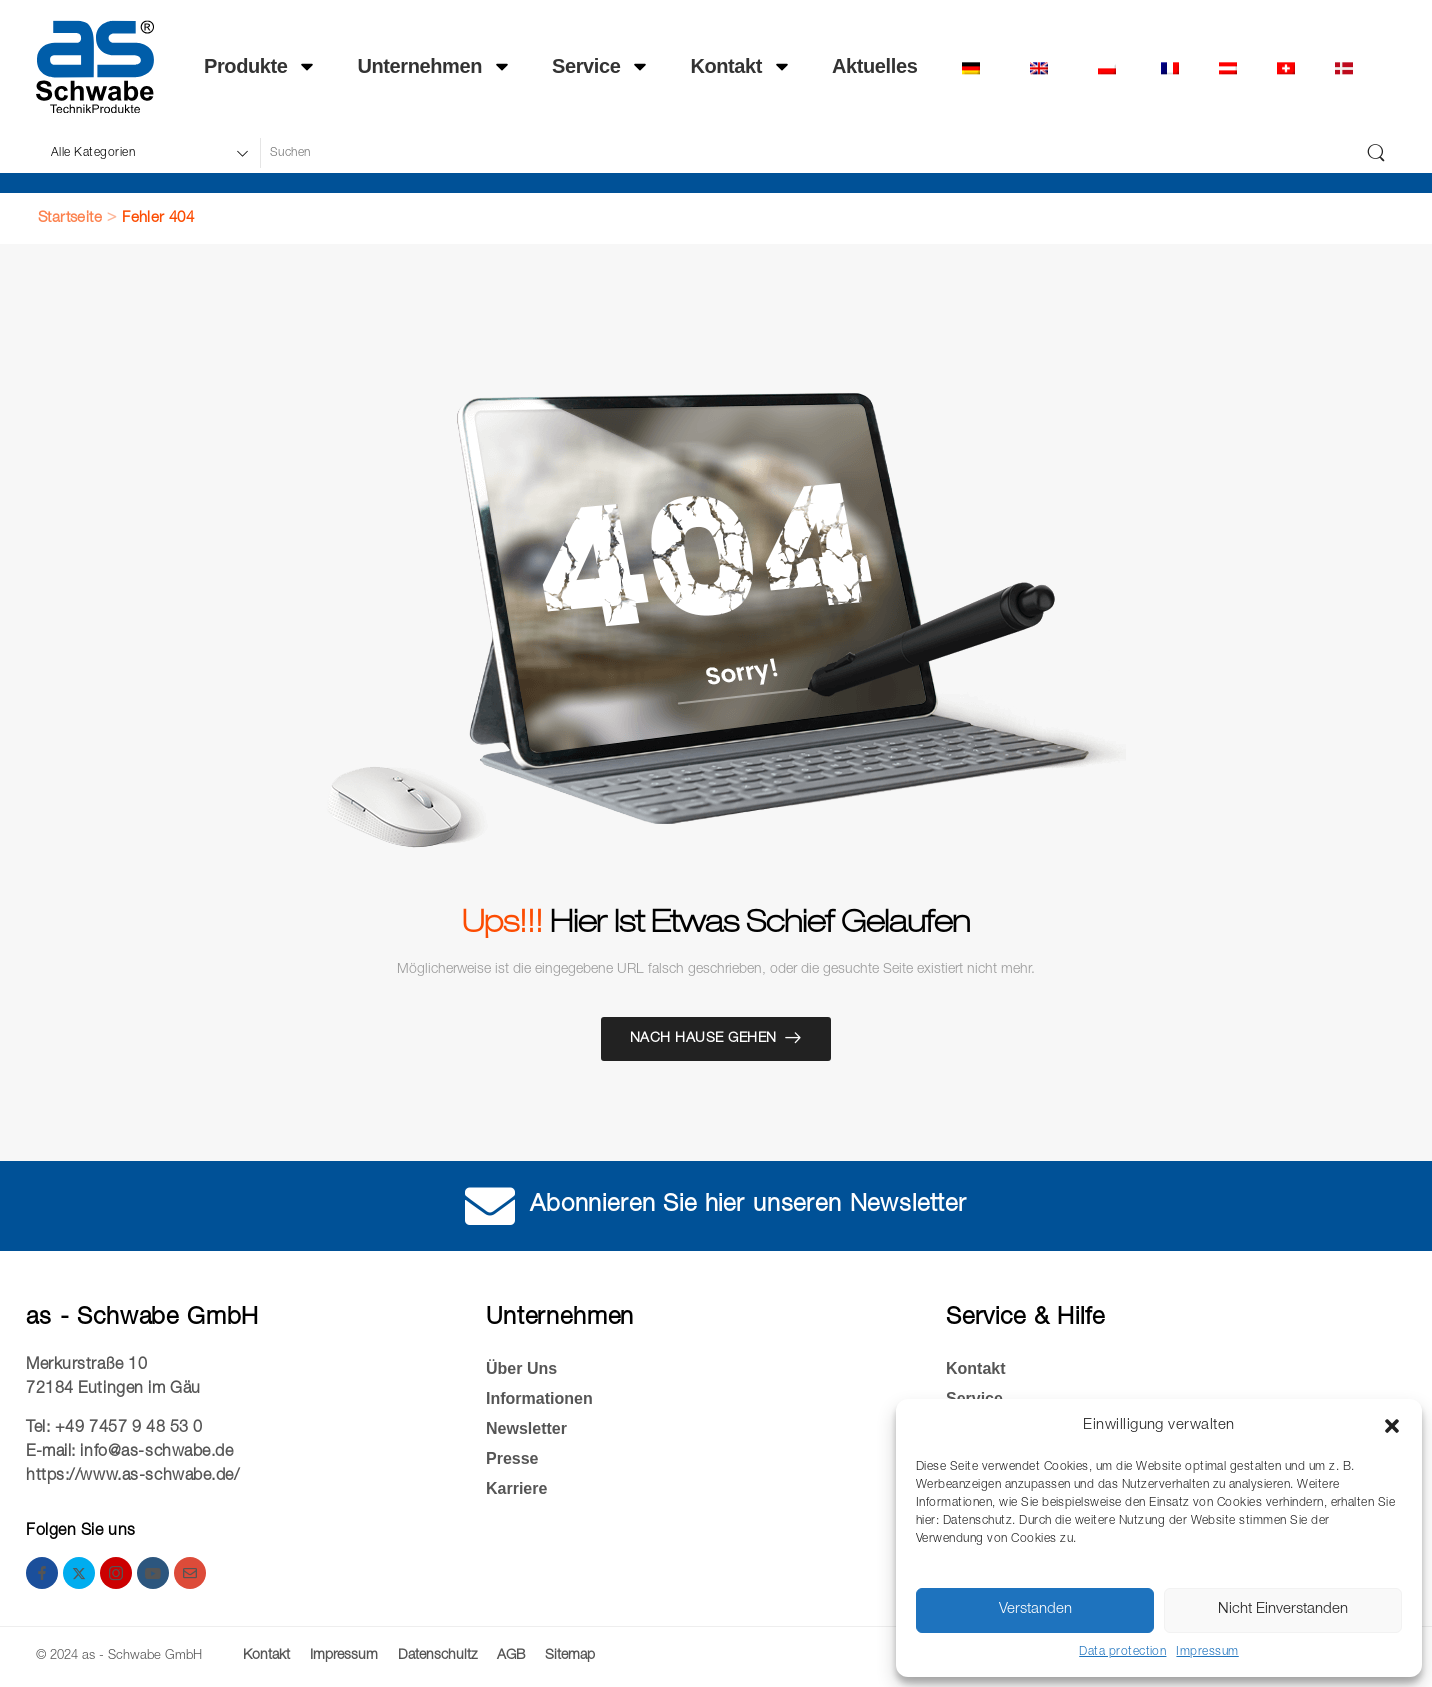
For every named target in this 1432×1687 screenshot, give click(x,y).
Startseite (70, 218)
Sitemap (570, 1656)
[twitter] (79, 1573)
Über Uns (521, 1368)
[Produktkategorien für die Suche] (147, 153)
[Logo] (95, 66)
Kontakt (741, 67)
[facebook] (42, 1573)
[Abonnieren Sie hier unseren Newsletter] (490, 1206)
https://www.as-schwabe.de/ (133, 1477)
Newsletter (526, 1428)
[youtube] (153, 1573)
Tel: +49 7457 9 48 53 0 (114, 1429)
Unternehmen (434, 67)
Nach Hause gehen (703, 1039)
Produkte (260, 67)
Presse (512, 1458)
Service (601, 67)
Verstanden (1035, 1609)
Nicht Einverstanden (1283, 1609)
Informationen (539, 1398)
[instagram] (116, 1573)
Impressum (1207, 1652)
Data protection (1122, 1652)
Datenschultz (437, 1656)
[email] (190, 1573)
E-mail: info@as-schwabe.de (130, 1453)
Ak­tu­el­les (874, 67)
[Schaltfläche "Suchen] (1376, 153)
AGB (511, 1656)
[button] (1392, 1426)
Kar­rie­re (516, 1488)
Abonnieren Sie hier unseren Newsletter (748, 1206)
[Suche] (807, 153)
